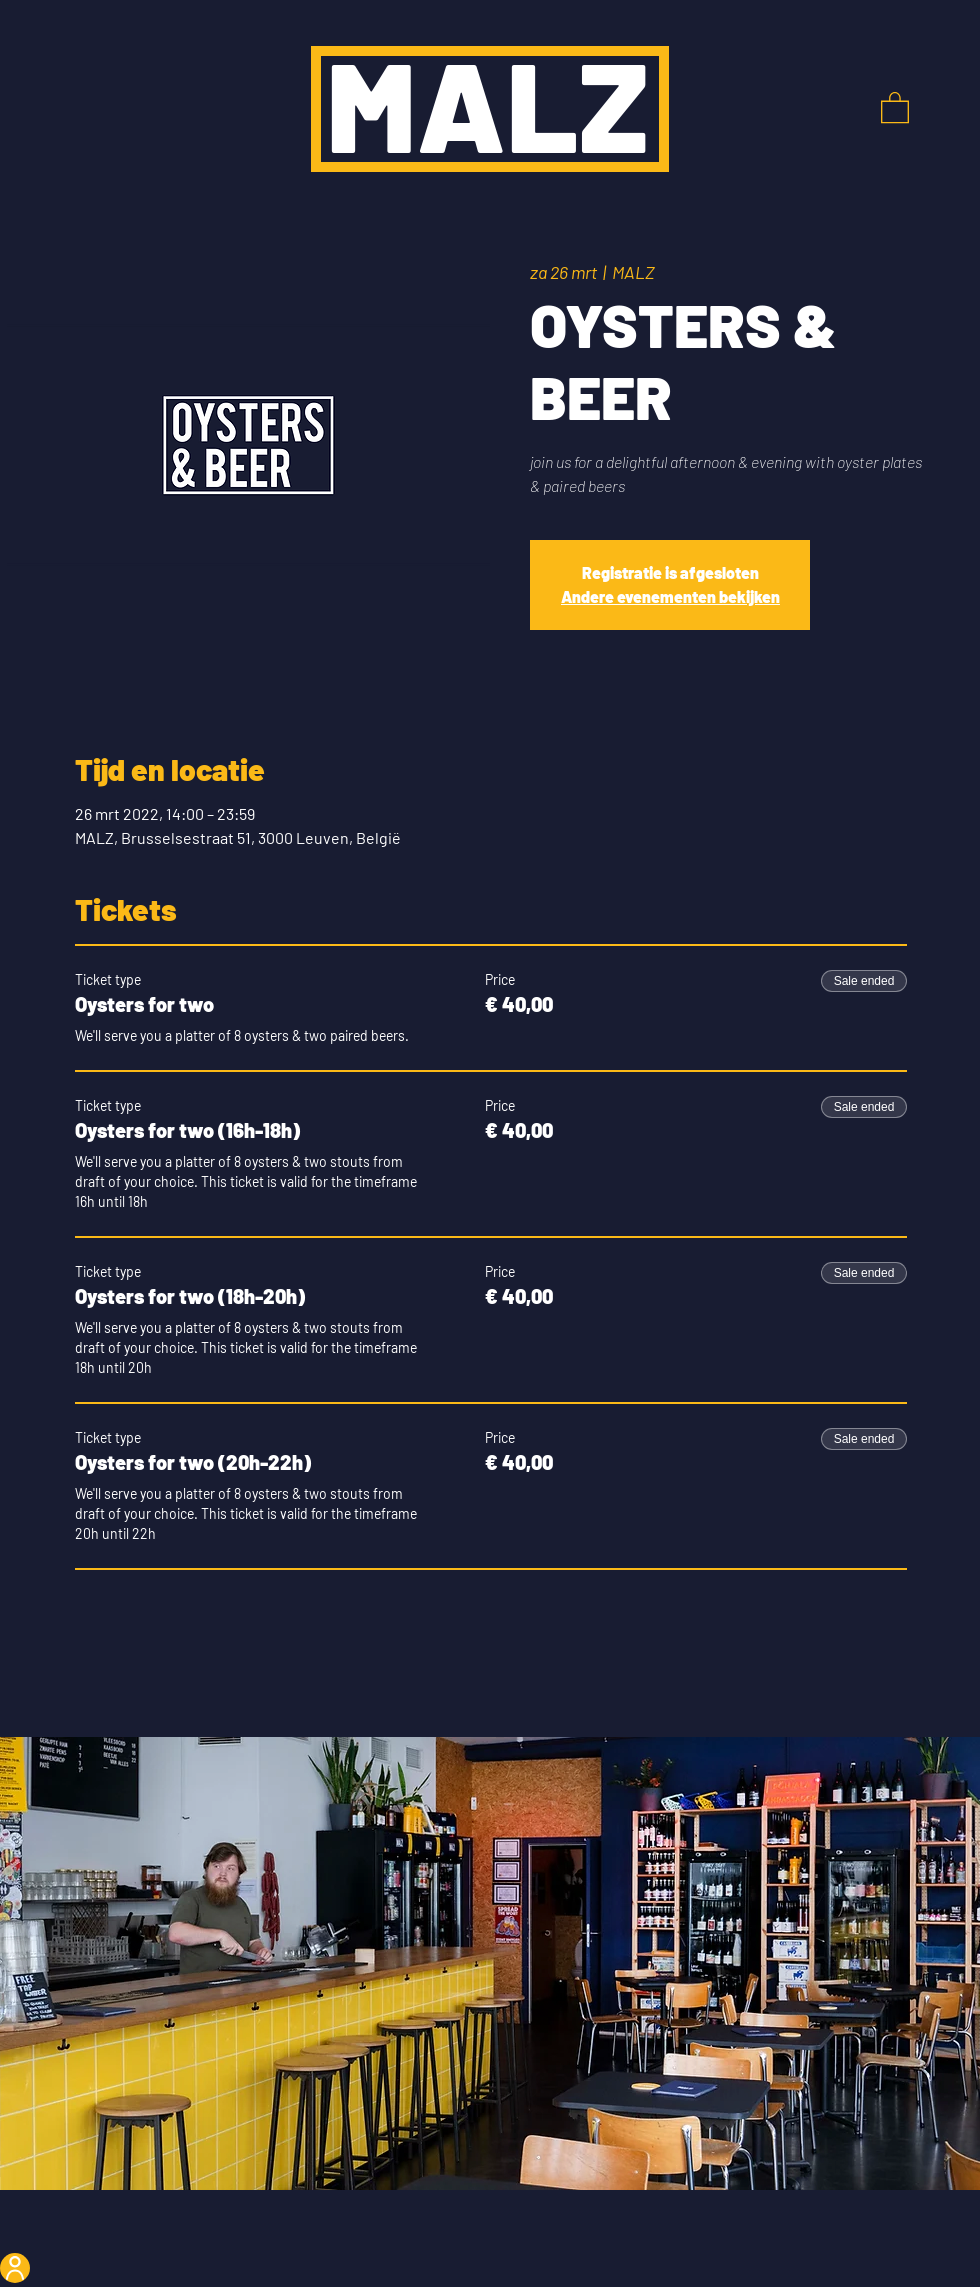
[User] (15, 2268)
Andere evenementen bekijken (670, 596)
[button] (895, 106)
